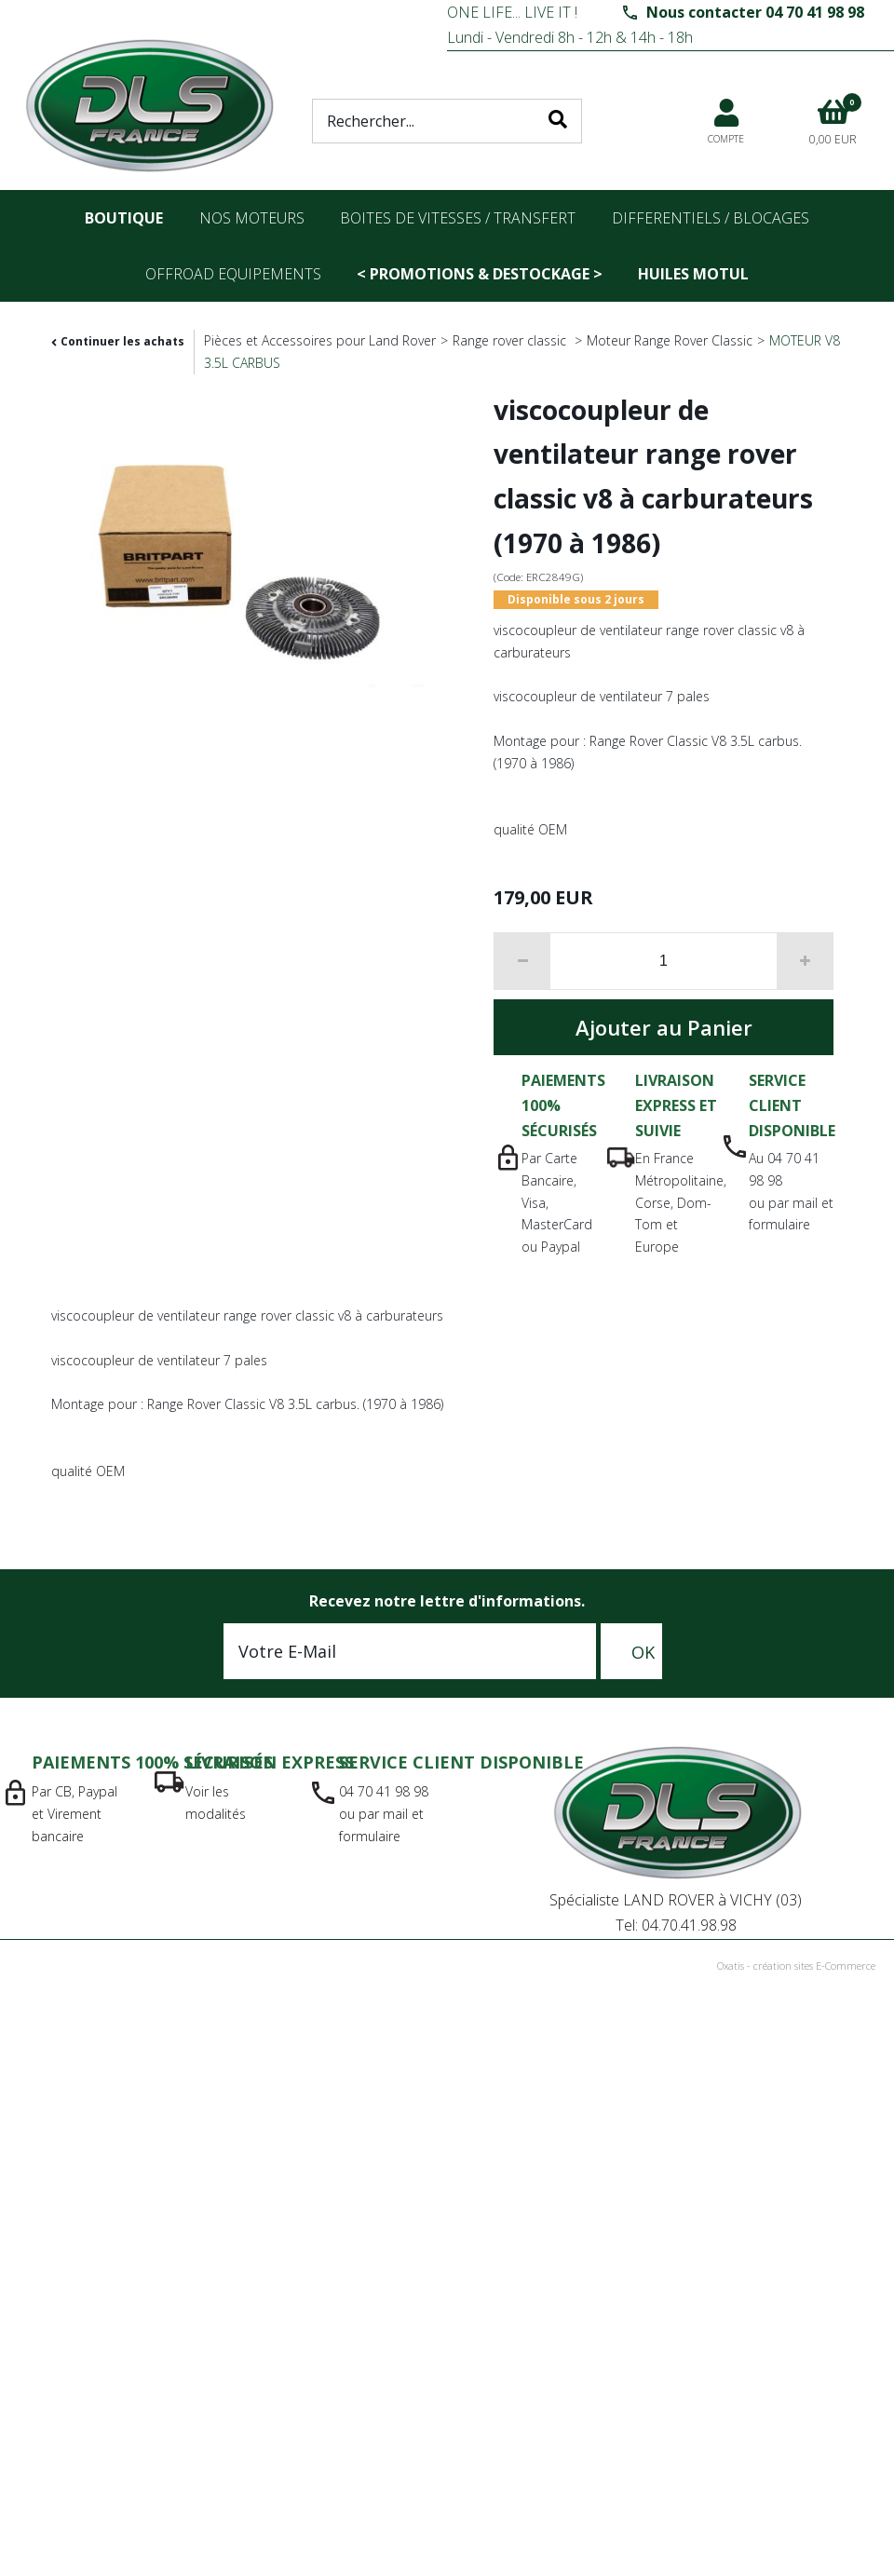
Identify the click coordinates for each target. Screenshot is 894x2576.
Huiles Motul (693, 274)
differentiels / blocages (710, 218)
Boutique (124, 218)
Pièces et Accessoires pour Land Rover (320, 340)
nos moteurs (252, 218)
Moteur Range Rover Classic (669, 340)
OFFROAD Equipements (233, 274)
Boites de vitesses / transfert (458, 218)
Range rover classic (511, 340)
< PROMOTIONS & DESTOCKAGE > (480, 274)
